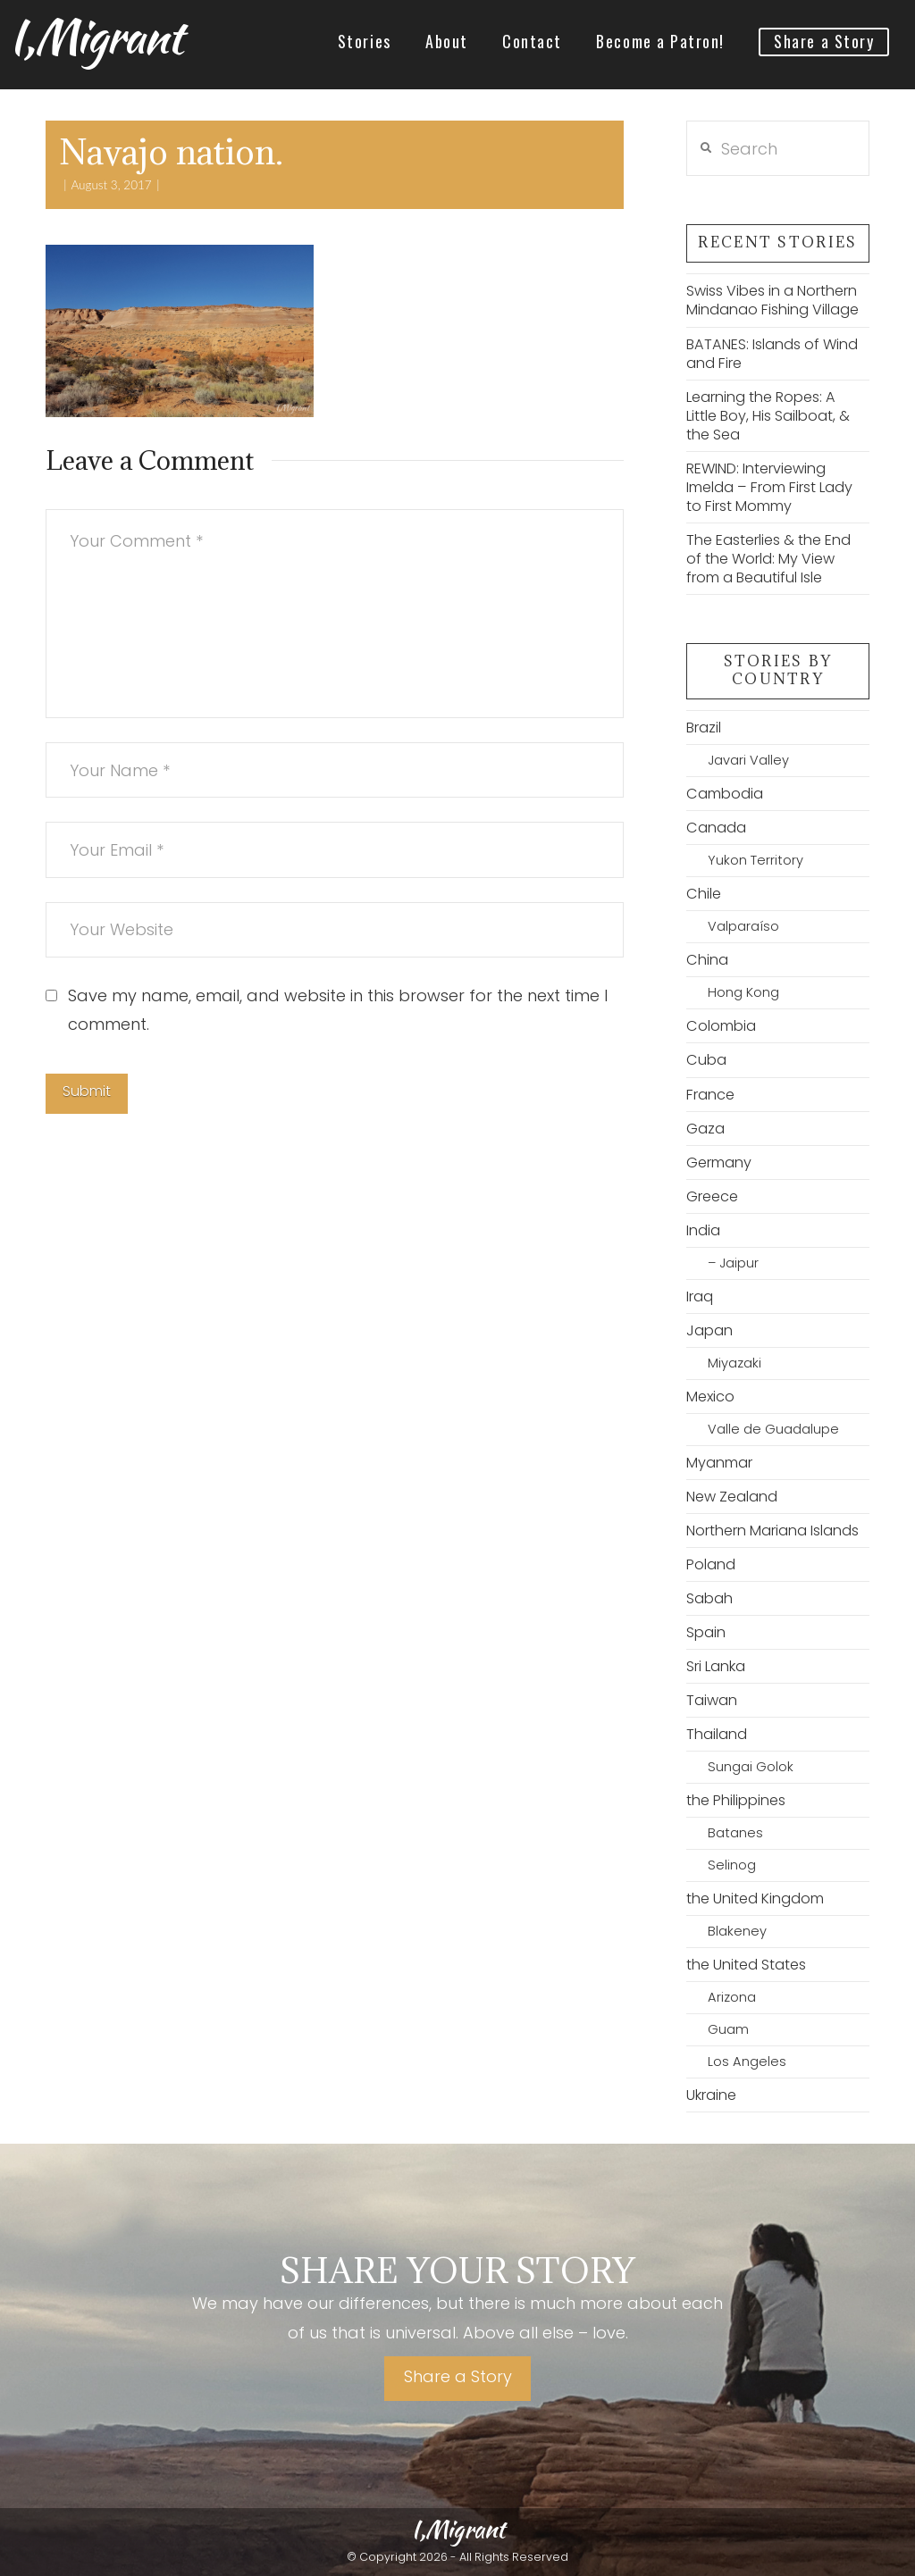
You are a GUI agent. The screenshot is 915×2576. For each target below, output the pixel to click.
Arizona (732, 1997)
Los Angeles (747, 2061)
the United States (746, 1964)
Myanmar (719, 1462)
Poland (710, 1564)
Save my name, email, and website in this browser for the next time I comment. (338, 1009)
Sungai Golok (750, 1767)
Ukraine (711, 2095)
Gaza (705, 1128)
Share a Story (458, 2376)
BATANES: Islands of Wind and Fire (772, 353)
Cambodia (724, 793)
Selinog (732, 1865)
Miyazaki (734, 1363)
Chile (703, 893)
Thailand (716, 1734)
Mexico (710, 1396)
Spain (706, 1632)
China (707, 959)
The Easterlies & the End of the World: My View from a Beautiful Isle (768, 559)
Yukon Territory (755, 860)
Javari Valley (748, 760)
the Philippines (735, 1800)
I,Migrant (95, 36)
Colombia (721, 1026)
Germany (718, 1162)
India (703, 1230)
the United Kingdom (755, 1898)
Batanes (735, 1833)
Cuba (706, 1060)
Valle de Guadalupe (773, 1429)
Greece (712, 1196)
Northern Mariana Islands (772, 1530)
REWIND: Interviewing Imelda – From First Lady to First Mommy (769, 487)
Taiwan (711, 1700)
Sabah (709, 1598)
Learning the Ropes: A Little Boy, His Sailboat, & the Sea (768, 416)
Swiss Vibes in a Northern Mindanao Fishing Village (772, 300)
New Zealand (731, 1496)
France (710, 1094)
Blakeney (737, 1931)
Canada (716, 827)
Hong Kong (743, 992)
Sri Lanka (715, 1666)
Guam (728, 2029)
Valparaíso (743, 926)
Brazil (703, 727)
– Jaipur (733, 1263)
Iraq (699, 1296)
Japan (709, 1330)
